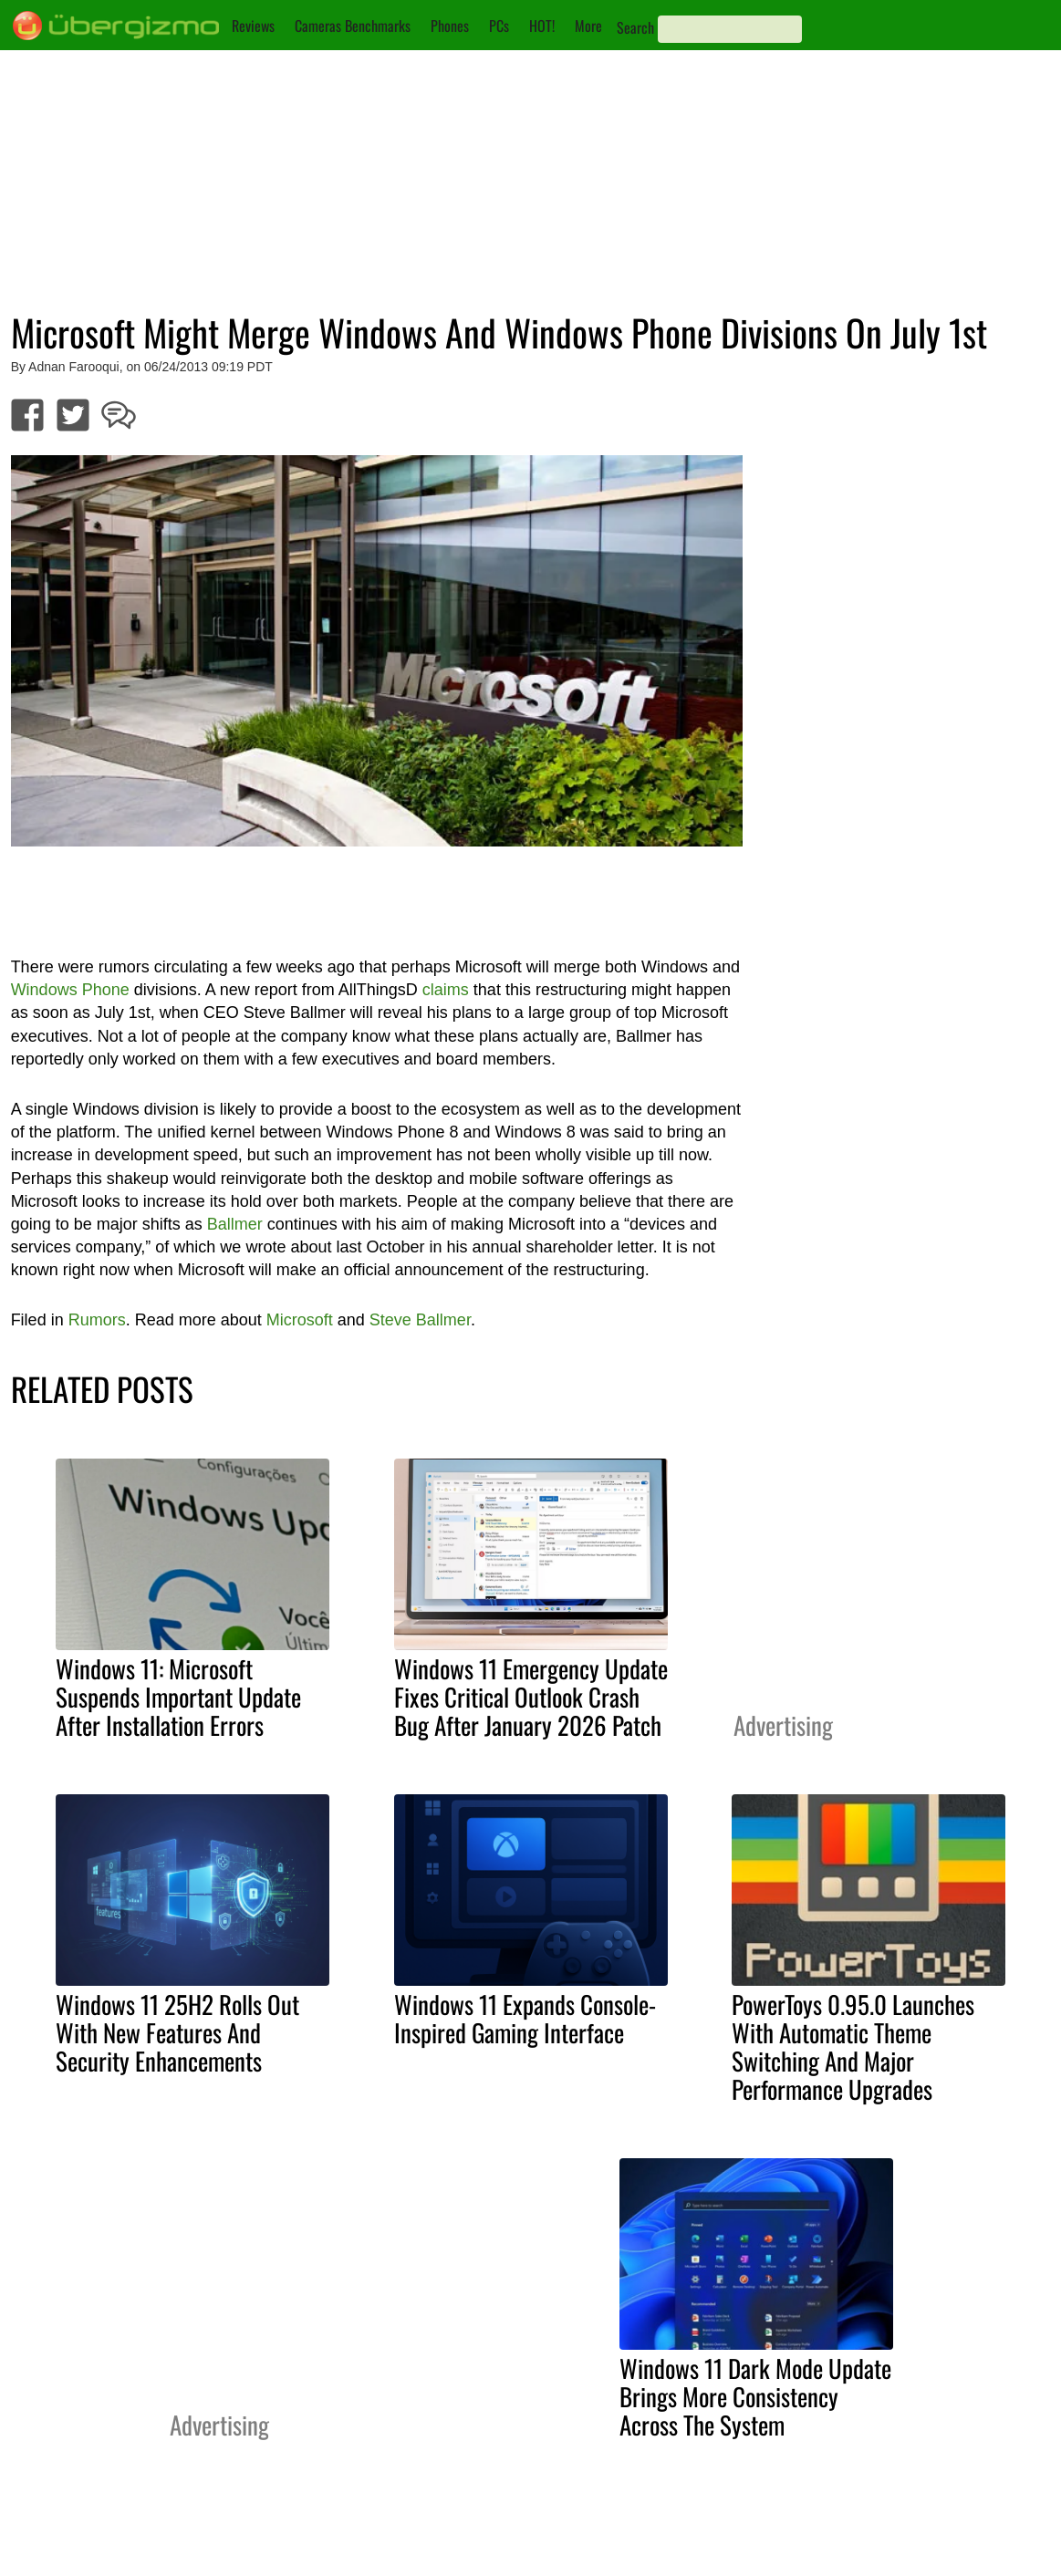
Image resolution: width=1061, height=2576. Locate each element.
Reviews (253, 25)
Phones (450, 25)
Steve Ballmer (420, 1320)
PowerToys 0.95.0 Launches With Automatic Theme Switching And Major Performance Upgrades (853, 2046)
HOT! (542, 25)
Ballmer (235, 1224)
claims (445, 990)
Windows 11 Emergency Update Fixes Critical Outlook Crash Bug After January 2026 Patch (531, 1696)
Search (635, 27)
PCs (499, 25)
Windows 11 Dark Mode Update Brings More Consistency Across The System (755, 2396)
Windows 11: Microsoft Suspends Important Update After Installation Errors (178, 1696)
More (588, 25)
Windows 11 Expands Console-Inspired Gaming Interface (525, 2018)
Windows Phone (70, 990)
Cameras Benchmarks (353, 25)
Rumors (97, 1320)
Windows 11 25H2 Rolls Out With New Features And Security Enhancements (177, 2032)
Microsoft (299, 1320)
